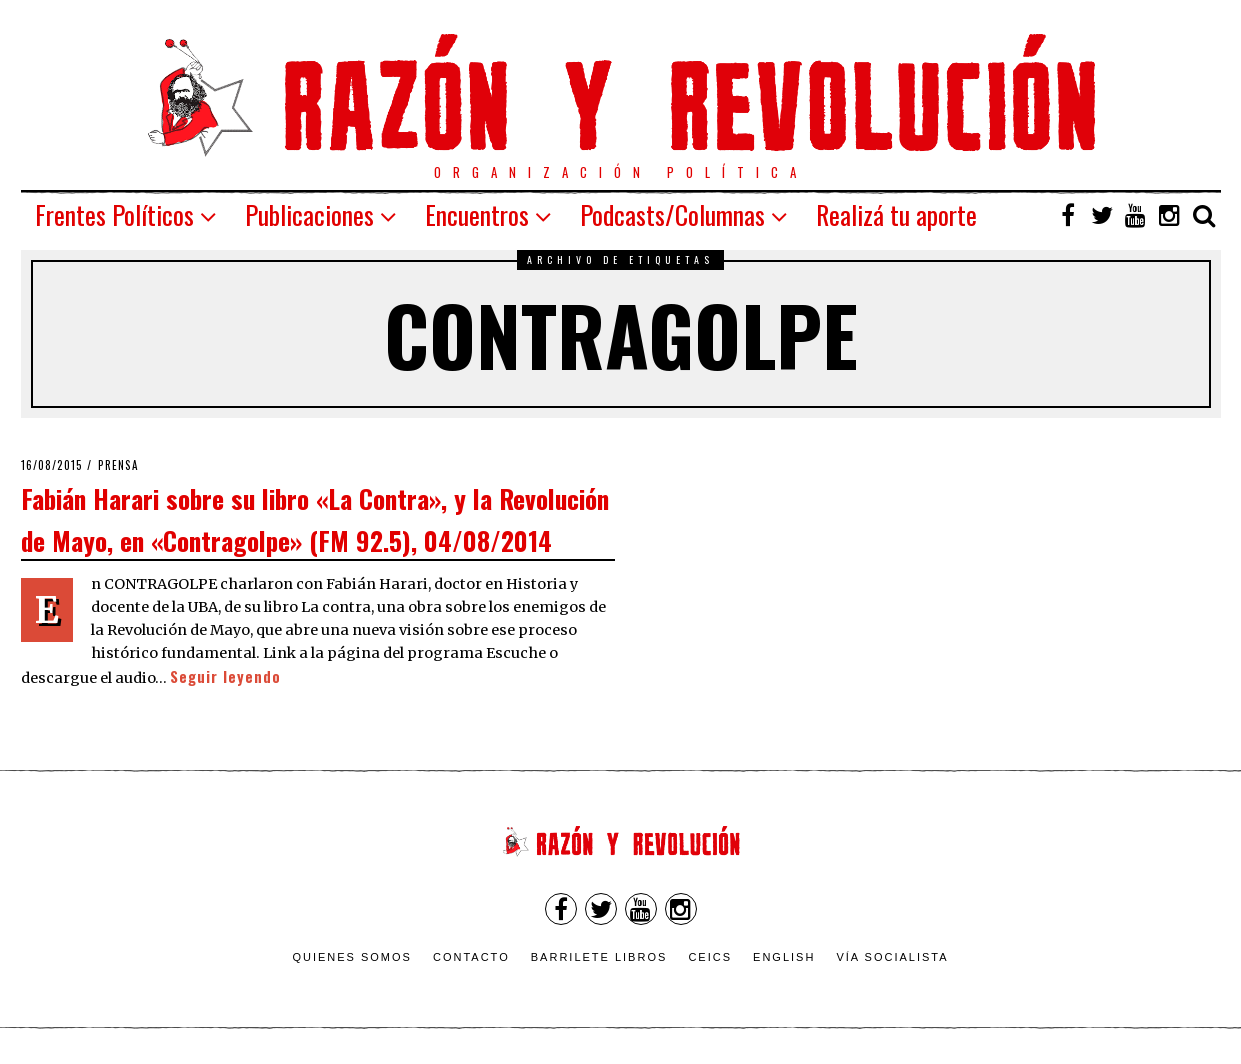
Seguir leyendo (225, 676)
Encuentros (477, 214)
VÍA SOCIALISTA (892, 957)
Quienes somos (352, 957)
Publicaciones (309, 214)
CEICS (710, 957)
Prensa (118, 465)
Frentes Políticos (114, 214)
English (784, 957)
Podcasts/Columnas (672, 214)
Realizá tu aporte (896, 214)
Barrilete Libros (599, 957)
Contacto (471, 957)
